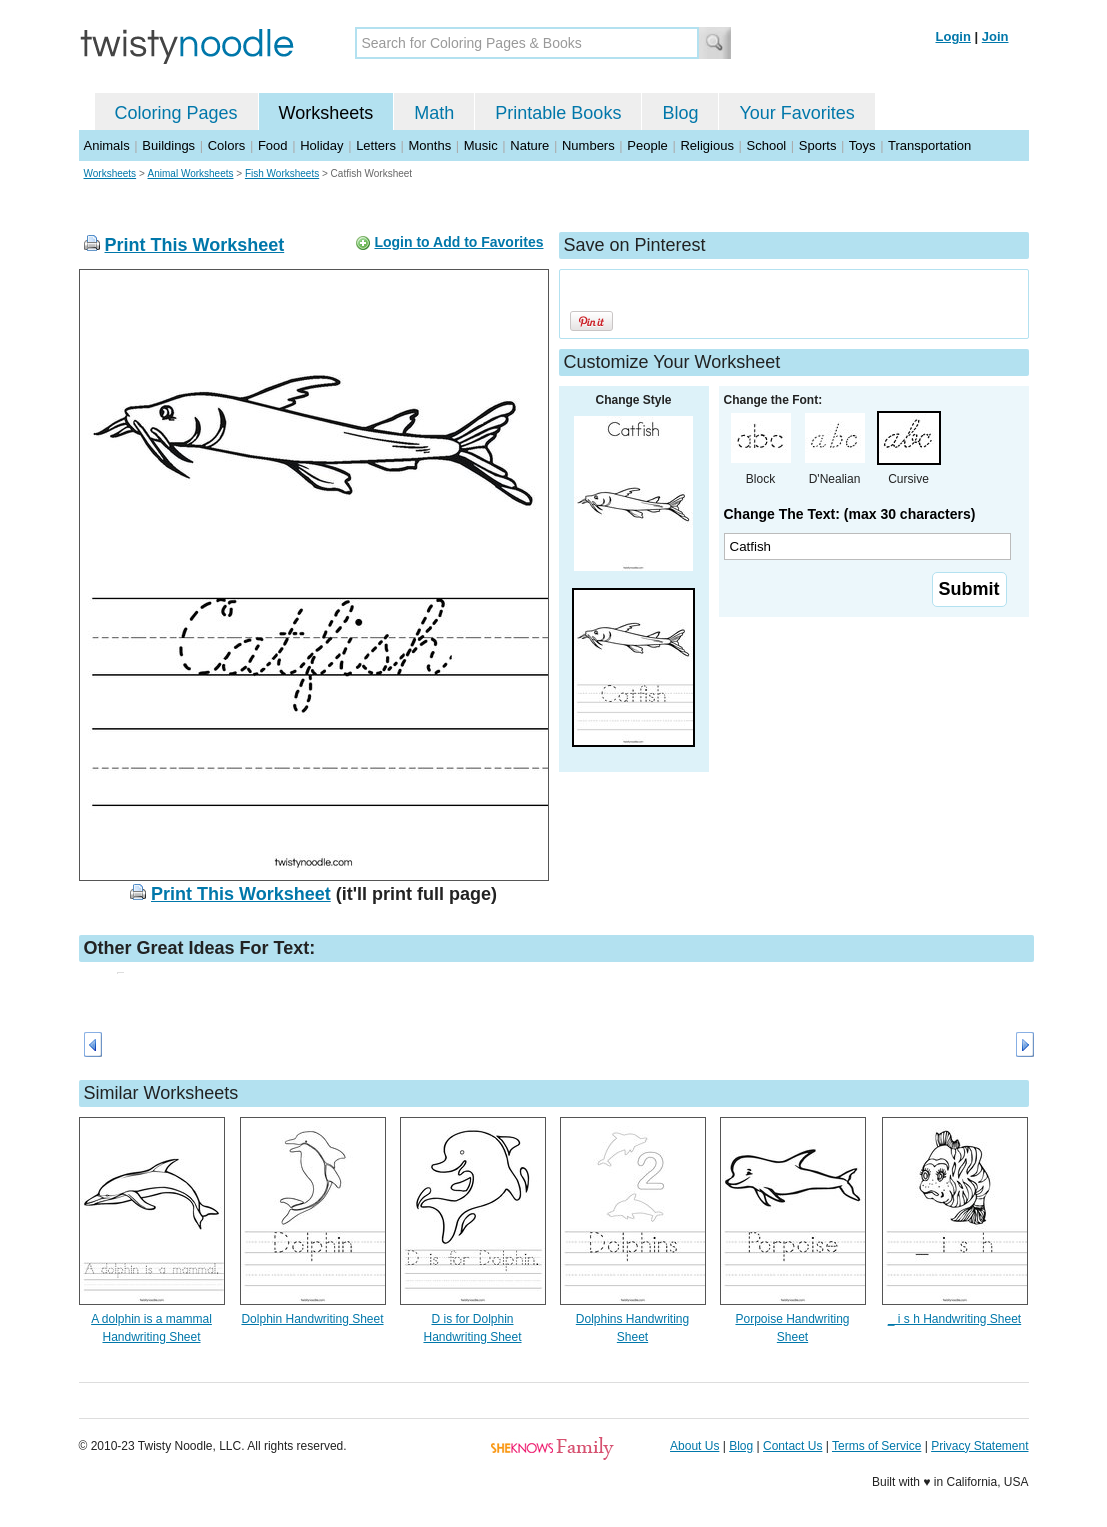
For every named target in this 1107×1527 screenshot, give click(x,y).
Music (481, 145)
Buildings (168, 145)
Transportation (929, 145)
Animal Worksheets (191, 173)
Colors (227, 145)
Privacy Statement (979, 1446)
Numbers (588, 145)
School (767, 145)
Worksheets (326, 113)
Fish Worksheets (282, 173)
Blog (680, 113)
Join (995, 36)
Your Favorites (796, 113)
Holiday (321, 145)
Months (430, 145)
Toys (862, 145)
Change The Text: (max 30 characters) (850, 514)
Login (953, 36)
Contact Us (792, 1446)
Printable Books (558, 113)
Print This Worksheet (195, 245)
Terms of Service (876, 1446)
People (647, 145)
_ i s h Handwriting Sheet (954, 1319)
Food (273, 145)
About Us (694, 1446)
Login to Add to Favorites (458, 242)
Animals (107, 145)
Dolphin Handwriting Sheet (312, 1319)
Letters (376, 145)
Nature (529, 145)
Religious (706, 145)
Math (434, 113)
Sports (818, 145)
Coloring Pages (176, 113)
